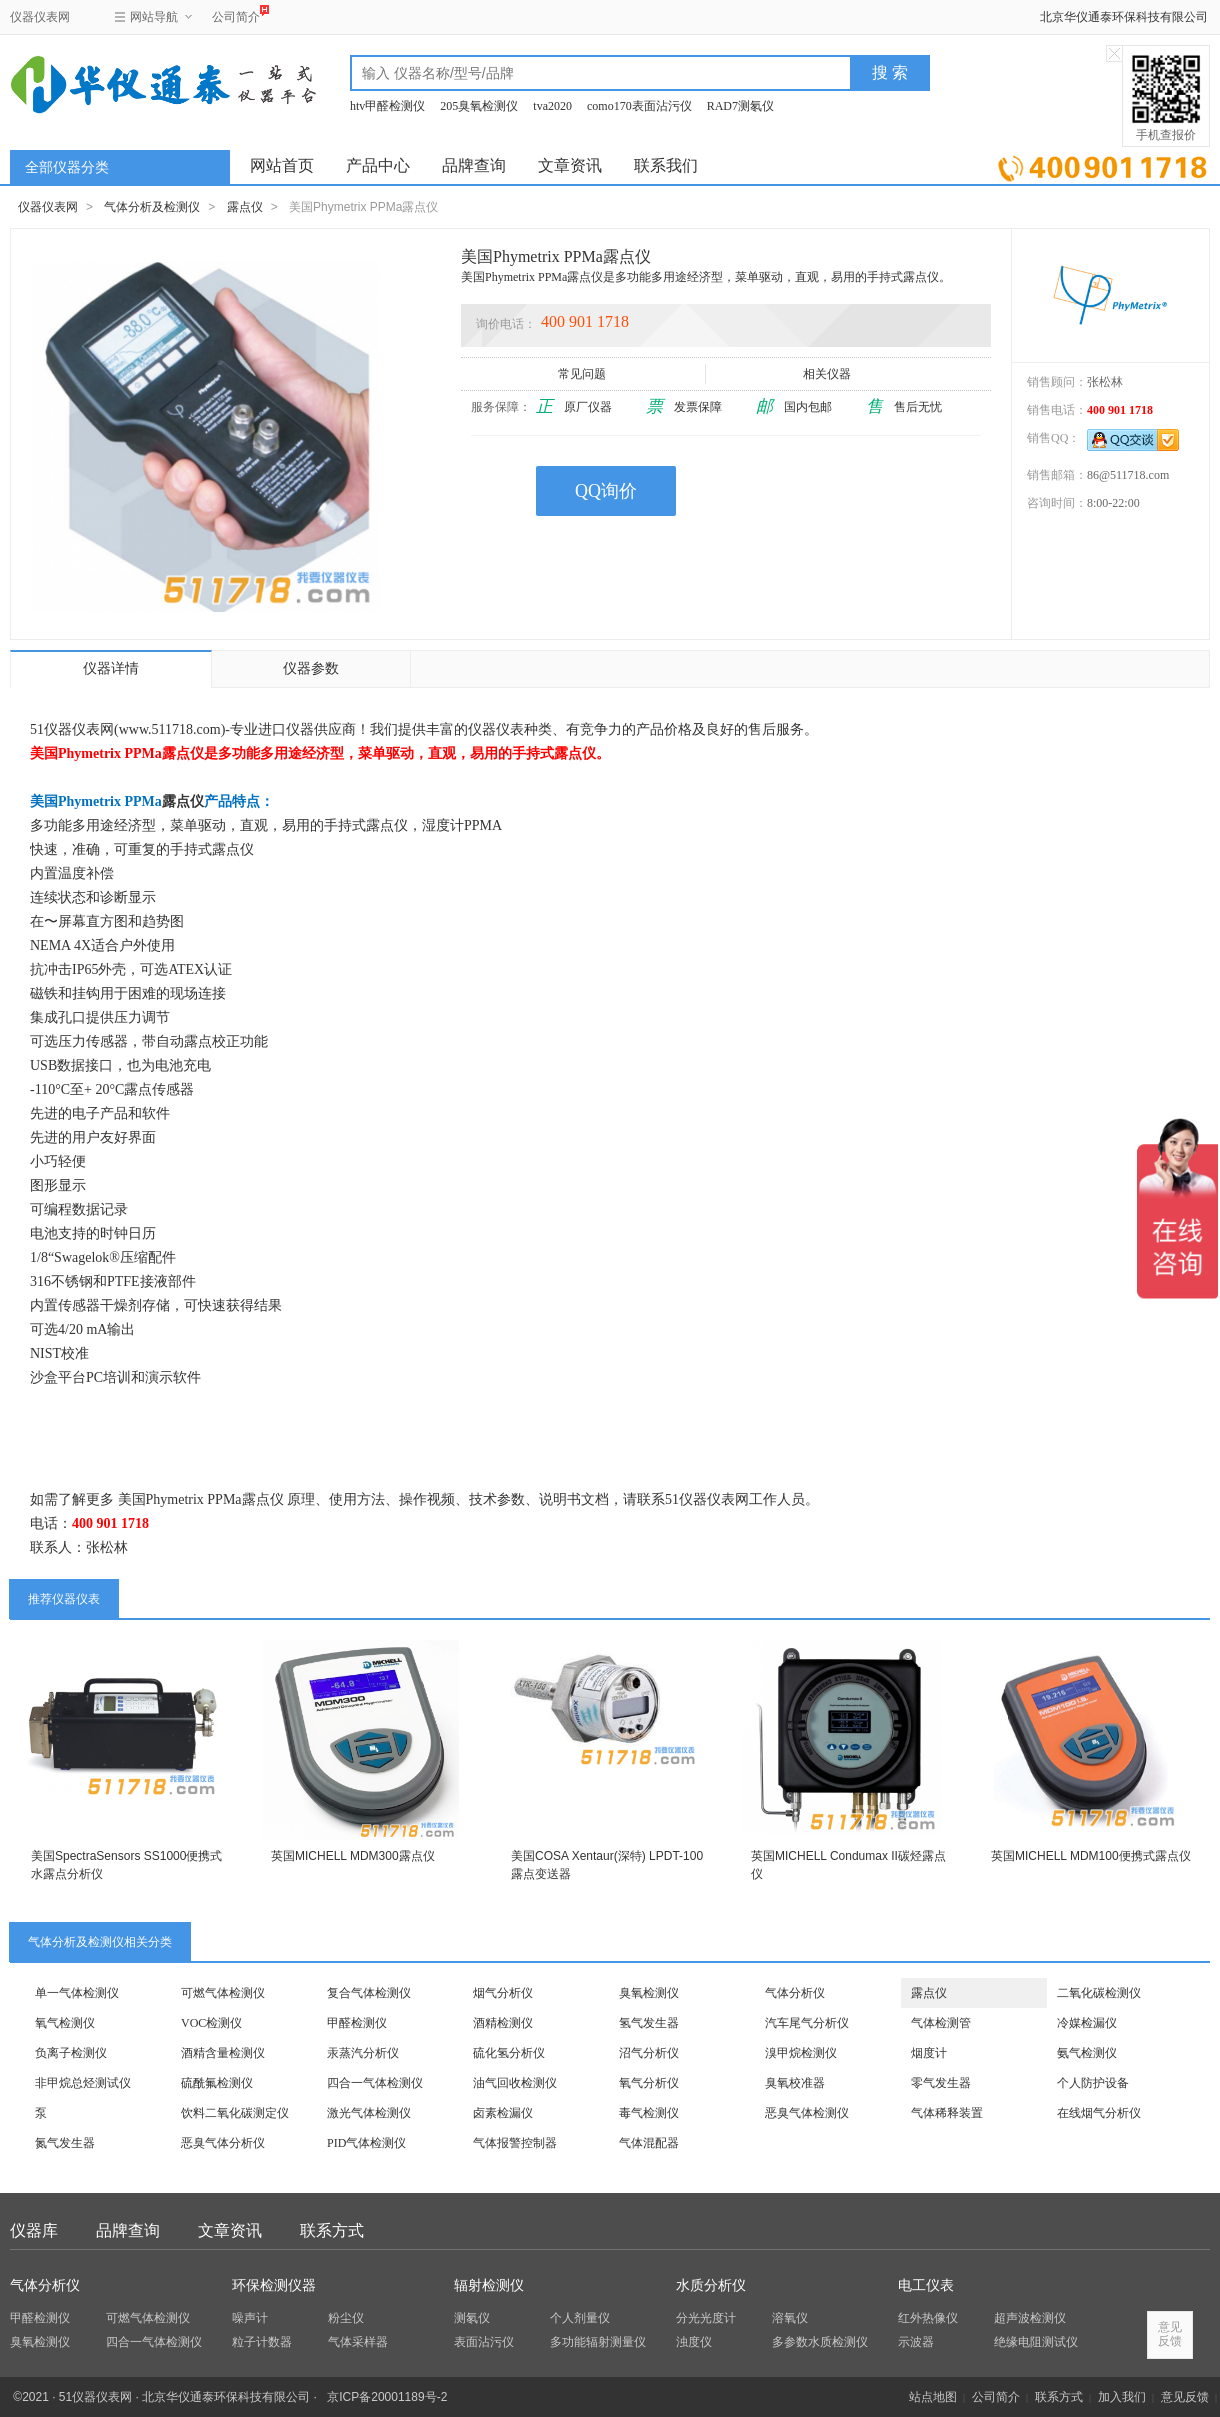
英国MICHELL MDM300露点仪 (353, 1856)
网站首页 (282, 165)
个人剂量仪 (580, 2318)
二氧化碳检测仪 (1099, 1993)
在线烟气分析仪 (1099, 2113)
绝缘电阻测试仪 (1036, 2342)
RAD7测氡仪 (740, 106)
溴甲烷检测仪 (801, 2053)
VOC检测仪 (211, 2023)
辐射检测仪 (489, 2285)
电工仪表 (926, 2285)
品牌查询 (474, 165)
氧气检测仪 (65, 2023)
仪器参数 (311, 668)
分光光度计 (706, 2318)
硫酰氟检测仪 (217, 2083)
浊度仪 (694, 2342)
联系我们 (666, 165)
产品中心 (378, 165)
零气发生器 (941, 2083)
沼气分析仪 (649, 2053)
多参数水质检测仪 (820, 2342)
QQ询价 (606, 491)
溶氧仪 (790, 2318)
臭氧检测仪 (649, 1993)
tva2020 (552, 106)
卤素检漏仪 (503, 2113)
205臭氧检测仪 (479, 106)
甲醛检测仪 (357, 2023)
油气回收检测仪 (515, 2083)
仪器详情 (111, 668)
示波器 (916, 2342)
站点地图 (933, 2397)
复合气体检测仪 (369, 1993)
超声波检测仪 (1030, 2318)
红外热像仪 (928, 2318)
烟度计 (929, 2053)
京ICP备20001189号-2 (387, 2397)
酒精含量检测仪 (223, 2053)
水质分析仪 (711, 2285)
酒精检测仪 (503, 2023)
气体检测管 (941, 2023)
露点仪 (245, 207)
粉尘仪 (346, 2318)
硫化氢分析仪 (509, 2053)
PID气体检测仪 (366, 2143)
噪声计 (250, 2318)
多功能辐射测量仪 (598, 2342)
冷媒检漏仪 (1087, 2023)
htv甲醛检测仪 (387, 106)
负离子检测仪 (71, 2053)
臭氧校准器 (795, 2083)
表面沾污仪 (484, 2342)
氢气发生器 (649, 2023)
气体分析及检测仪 (152, 207)
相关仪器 (828, 374)
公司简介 (236, 14)
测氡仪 (472, 2318)
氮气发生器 (65, 2143)
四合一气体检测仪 (375, 2083)
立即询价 (1102, 164)
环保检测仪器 (274, 2285)
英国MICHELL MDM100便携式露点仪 (1091, 1856)
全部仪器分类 (67, 167)
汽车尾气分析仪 (807, 2023)
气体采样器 (358, 2342)
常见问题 (583, 374)
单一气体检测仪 (77, 1993)
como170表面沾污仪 (639, 106)
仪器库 (34, 2230)
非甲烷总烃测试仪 (83, 2083)
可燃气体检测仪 (223, 1993)
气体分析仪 (795, 1993)
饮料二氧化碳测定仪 (235, 2113)
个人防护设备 (1093, 2083)
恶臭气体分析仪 (223, 2143)
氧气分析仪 (649, 2083)
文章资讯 (570, 165)
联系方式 (332, 2230)
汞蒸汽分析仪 (363, 2053)
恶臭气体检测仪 (807, 2113)
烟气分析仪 (503, 1993)
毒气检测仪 (649, 2113)
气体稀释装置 (947, 2113)
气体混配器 (649, 2143)
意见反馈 (1185, 2397)
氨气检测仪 (1087, 2053)
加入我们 (1122, 2397)
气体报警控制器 (515, 2143)
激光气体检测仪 (369, 2113)
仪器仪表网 (40, 17)
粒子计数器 (262, 2342)
